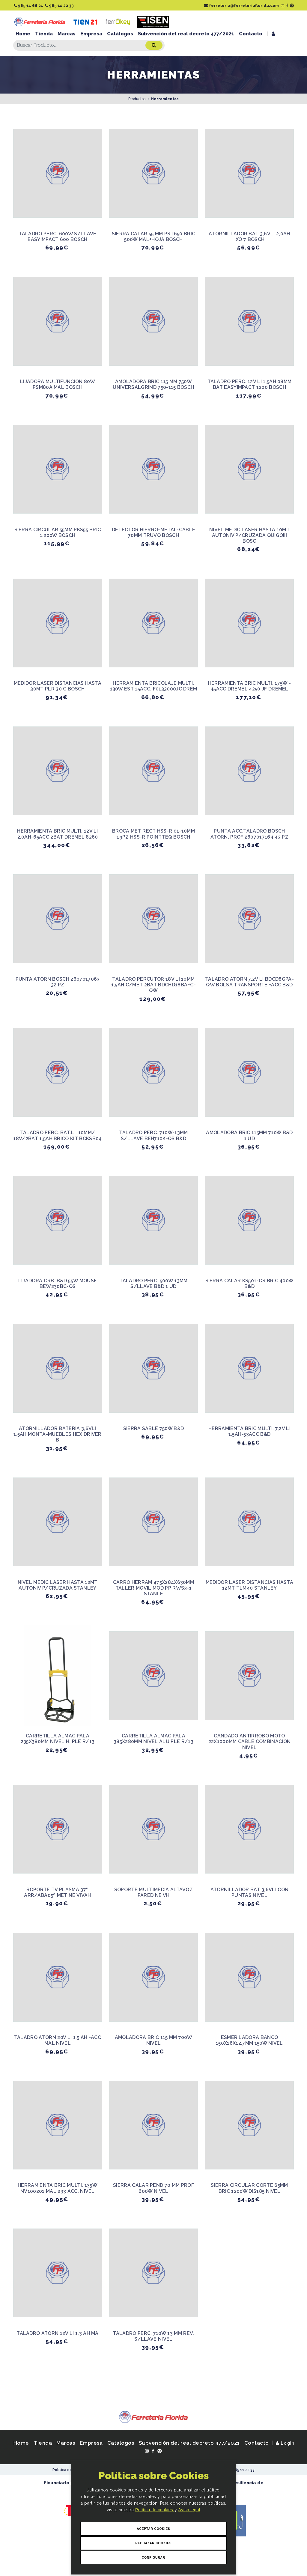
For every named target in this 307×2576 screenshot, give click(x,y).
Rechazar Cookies (153, 2543)
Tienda (44, 34)
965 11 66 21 (28, 5)
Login (285, 2443)
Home (23, 34)
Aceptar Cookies (153, 2528)
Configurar (153, 2557)
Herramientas (165, 99)
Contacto (250, 34)
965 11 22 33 (59, 5)
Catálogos (120, 34)
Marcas (67, 34)
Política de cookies (154, 2510)
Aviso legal (189, 2510)
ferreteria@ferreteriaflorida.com (241, 5)
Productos (136, 99)
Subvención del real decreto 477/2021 (186, 34)
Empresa (91, 34)
